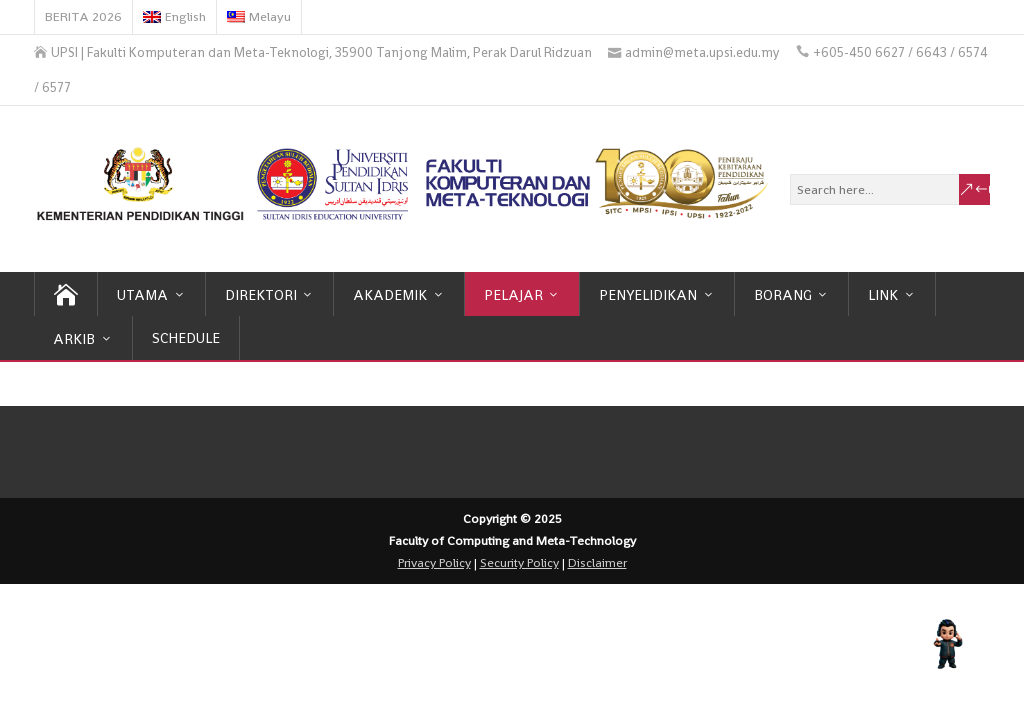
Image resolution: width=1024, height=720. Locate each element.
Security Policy (519, 563)
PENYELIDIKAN (648, 295)
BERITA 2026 (83, 16)
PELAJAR (513, 295)
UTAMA (142, 295)
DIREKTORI (261, 295)
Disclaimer (597, 563)
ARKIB (74, 339)
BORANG (783, 295)
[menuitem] (175, 17)
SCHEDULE (186, 338)
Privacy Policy (434, 563)
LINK (883, 295)
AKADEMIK (390, 295)
